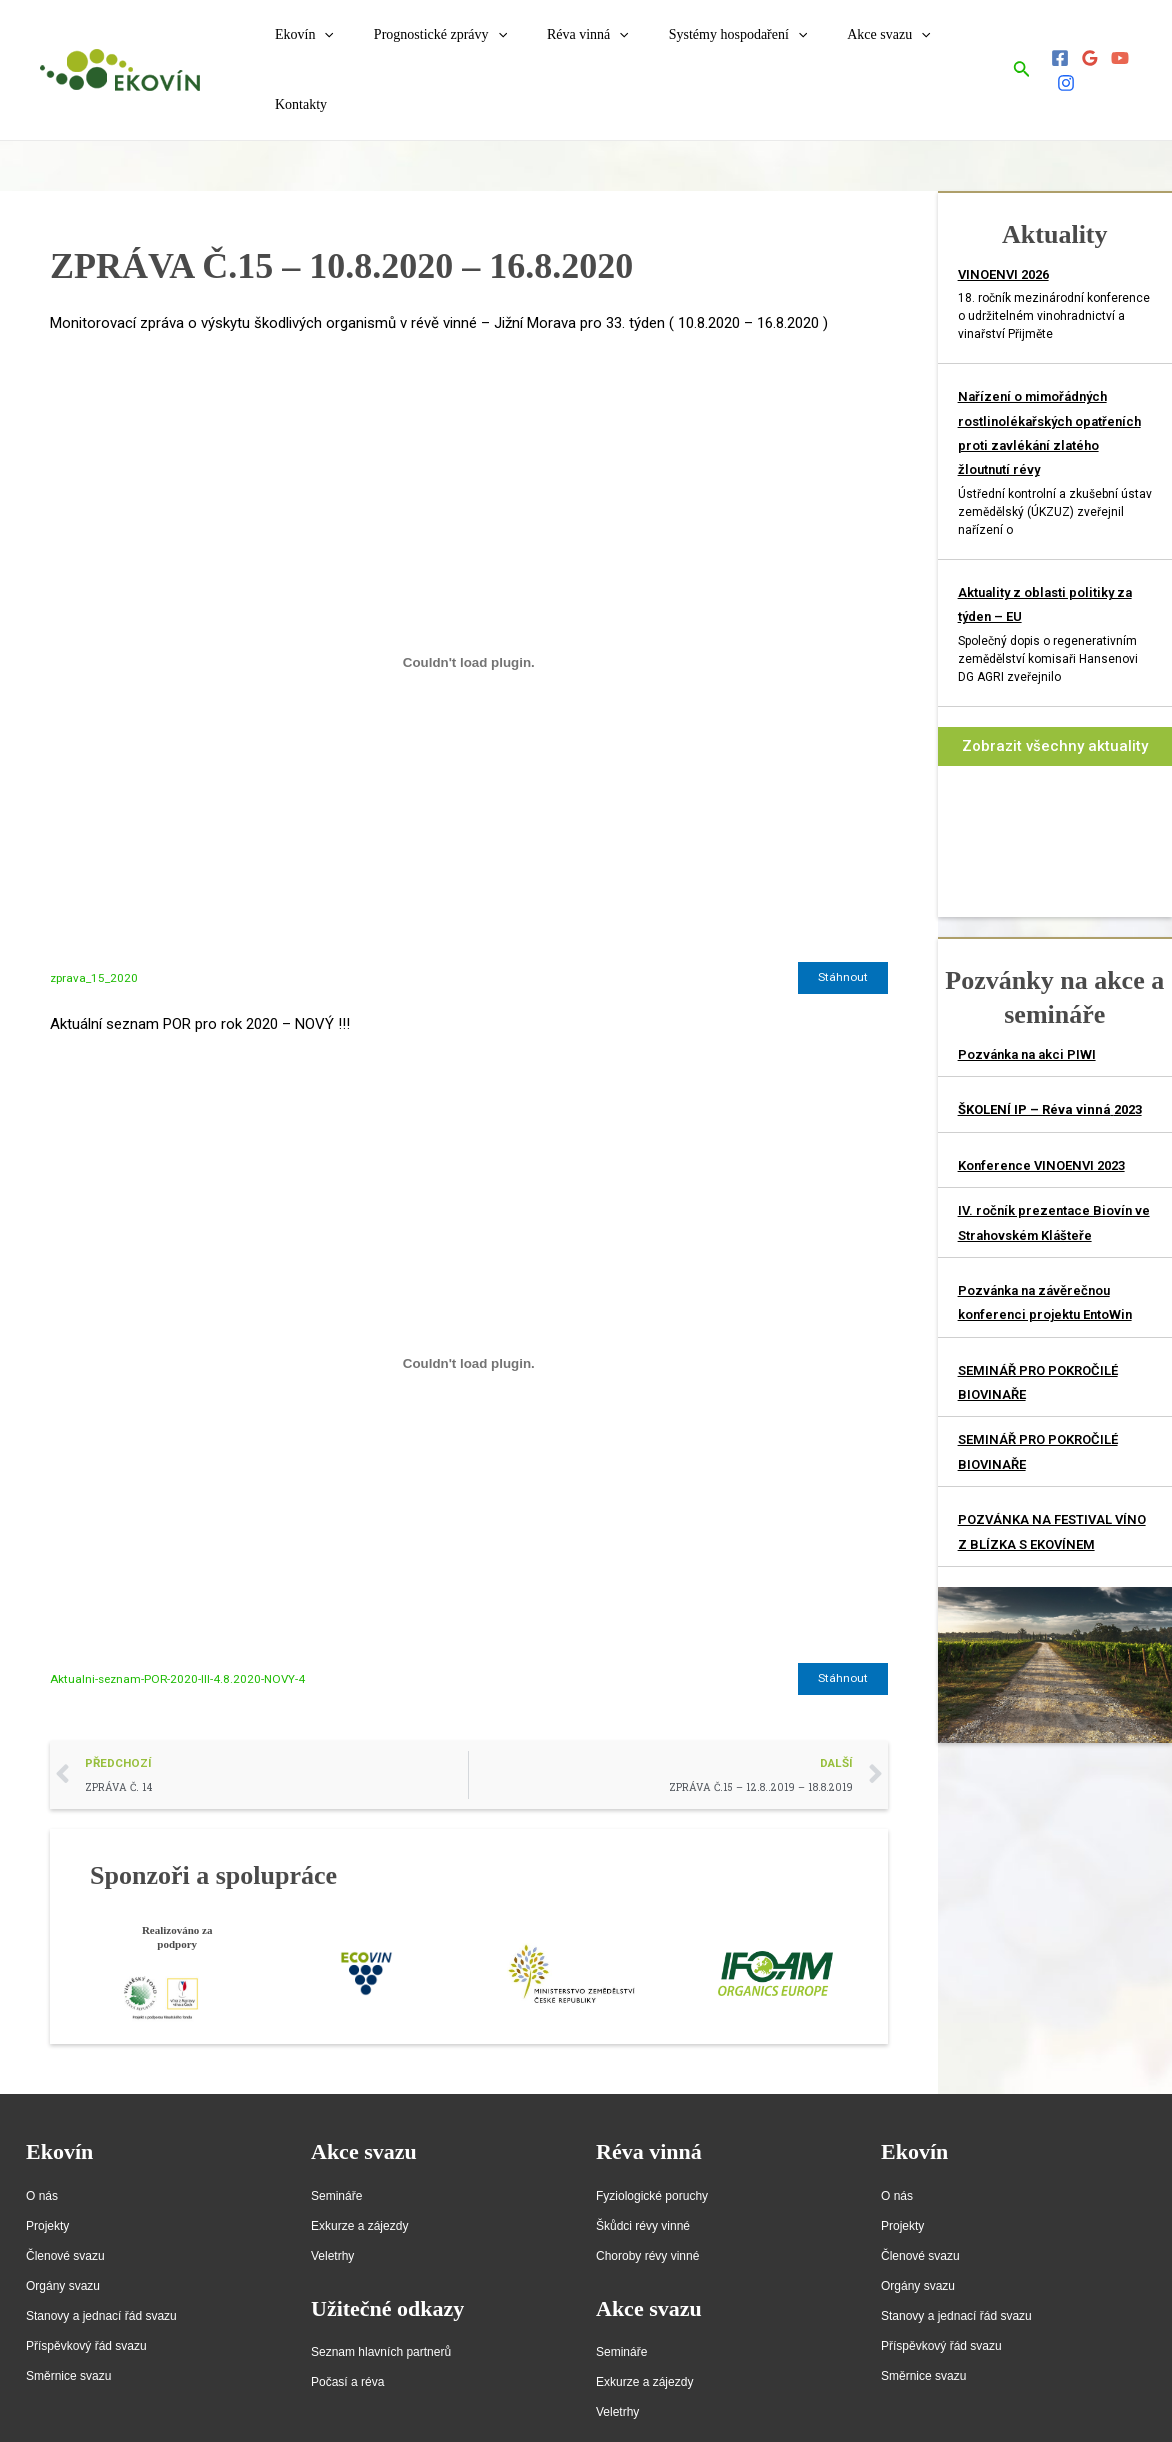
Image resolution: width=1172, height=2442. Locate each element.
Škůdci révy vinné (643, 2191)
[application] (334, 52)
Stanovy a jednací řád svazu (101, 2281)
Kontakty (946, 51)
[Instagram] (1143, 52)
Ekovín (313, 52)
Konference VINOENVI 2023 (1041, 1128)
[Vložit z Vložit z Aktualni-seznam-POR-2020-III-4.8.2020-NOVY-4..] (469, 1326)
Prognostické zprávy (437, 52)
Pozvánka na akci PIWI (1027, 1017)
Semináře (336, 2161)
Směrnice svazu (68, 2341)
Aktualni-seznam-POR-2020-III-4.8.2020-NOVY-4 (180, 1642)
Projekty (47, 2191)
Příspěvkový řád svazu (86, 2311)
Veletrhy (332, 2221)
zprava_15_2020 (94, 941)
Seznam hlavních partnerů (381, 2317)
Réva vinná (573, 52)
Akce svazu (849, 52)
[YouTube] (1113, 52)
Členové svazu (65, 2221)
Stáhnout (843, 941)
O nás (42, 2161)
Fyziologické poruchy (652, 2161)
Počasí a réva (347, 2347)
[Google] (1083, 52)
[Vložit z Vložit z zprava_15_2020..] (469, 625)
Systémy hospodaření (711, 52)
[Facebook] (1053, 52)
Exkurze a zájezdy (359, 2191)
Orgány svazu (63, 2251)
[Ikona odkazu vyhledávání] (1015, 51)
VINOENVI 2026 (1003, 237)
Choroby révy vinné (647, 2221)
